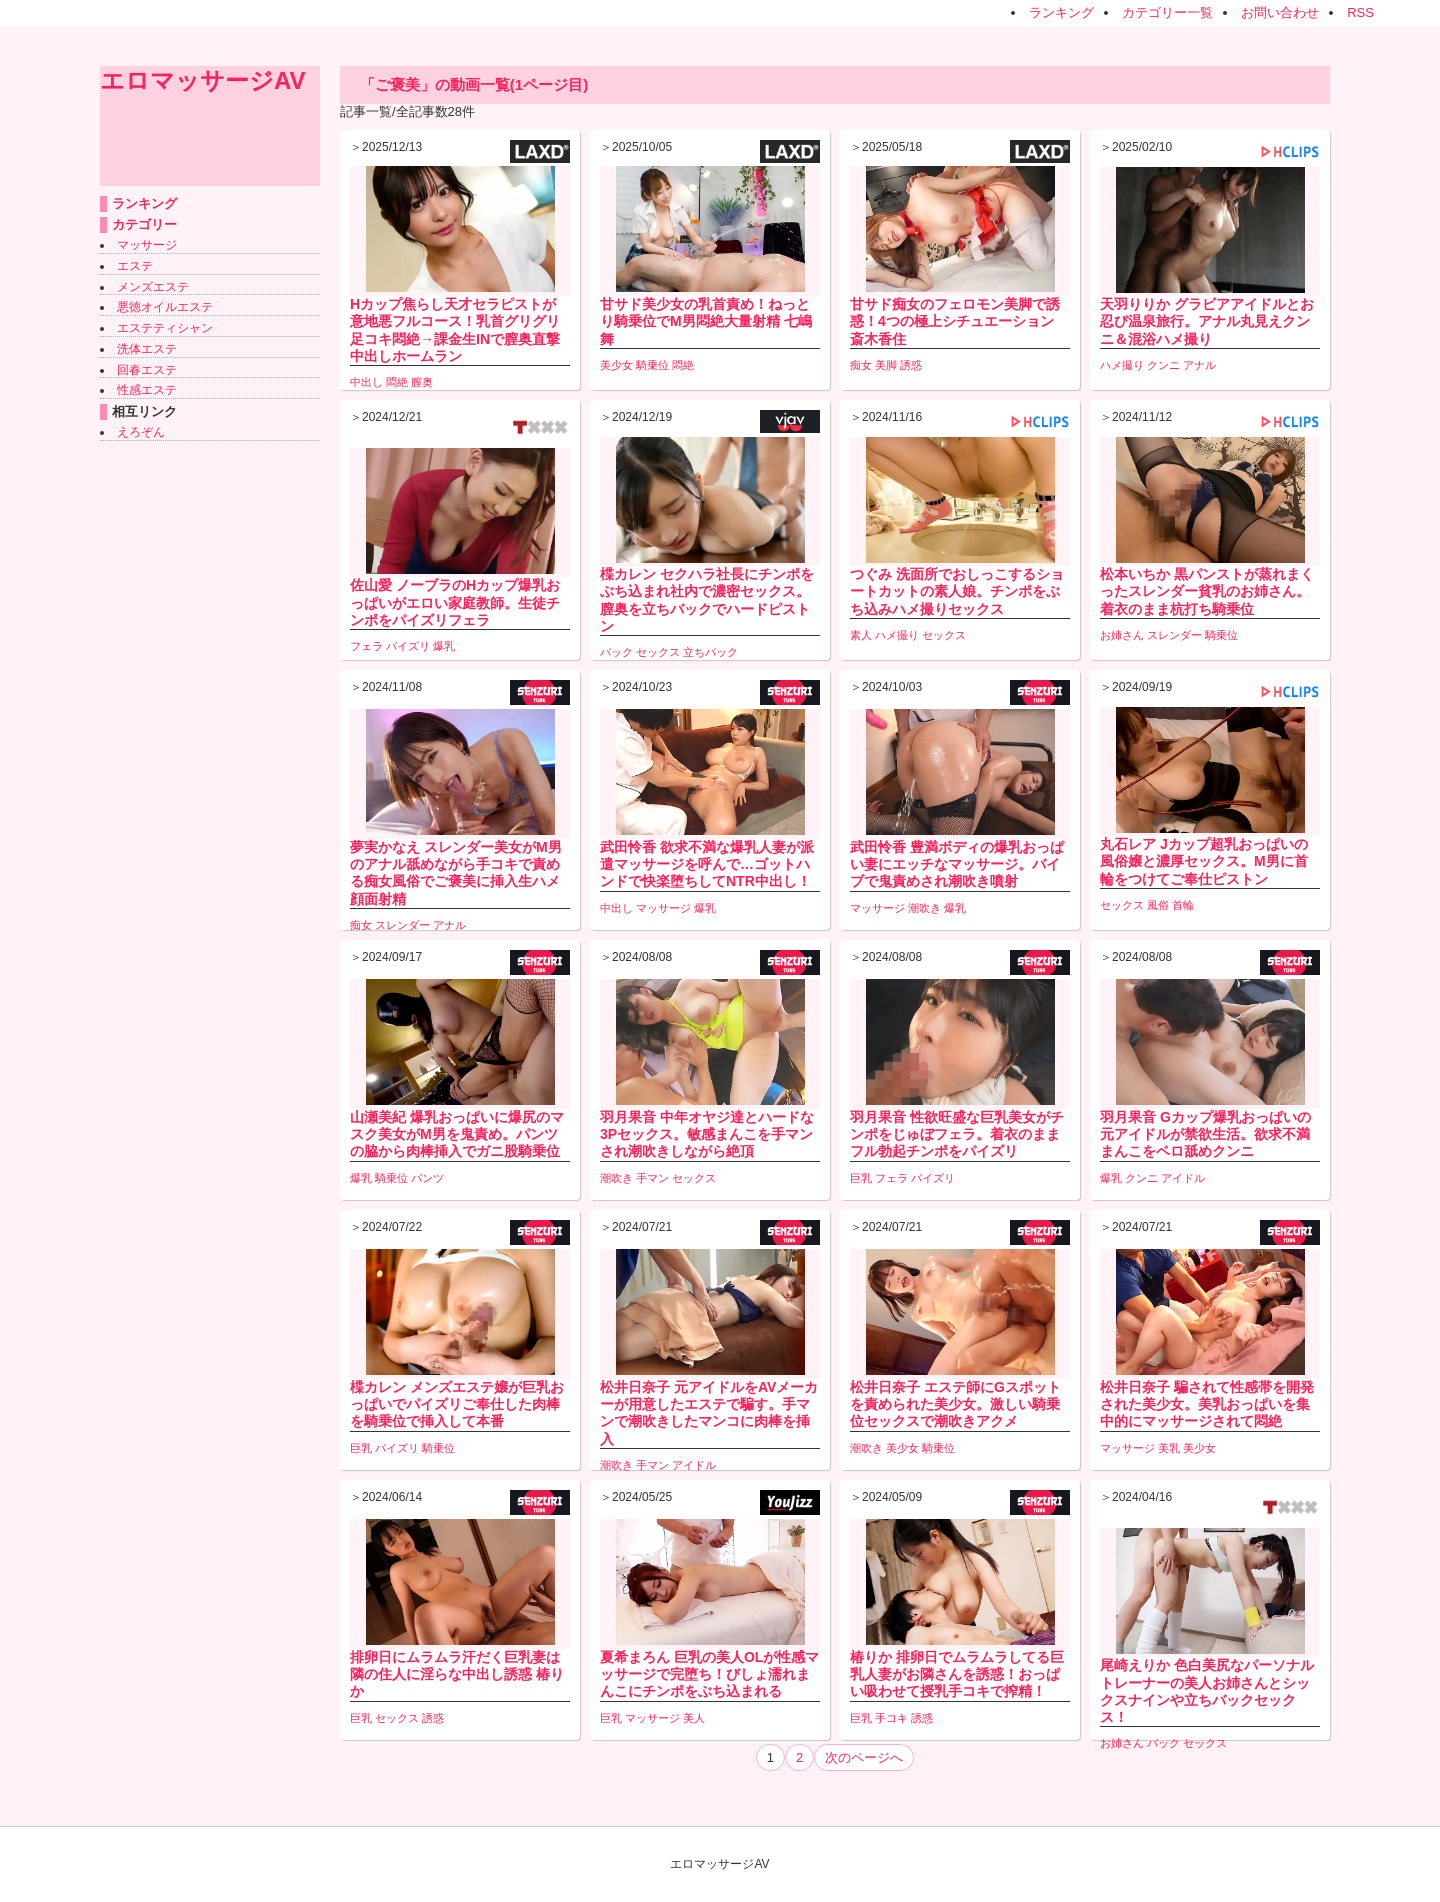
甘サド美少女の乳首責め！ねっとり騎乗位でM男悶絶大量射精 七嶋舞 (706, 321)
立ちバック (710, 652)
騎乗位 (652, 365)
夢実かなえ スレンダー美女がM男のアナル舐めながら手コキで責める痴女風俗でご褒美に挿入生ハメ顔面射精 (456, 873)
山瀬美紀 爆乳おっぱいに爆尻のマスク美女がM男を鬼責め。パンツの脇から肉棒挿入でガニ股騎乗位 (457, 1134)
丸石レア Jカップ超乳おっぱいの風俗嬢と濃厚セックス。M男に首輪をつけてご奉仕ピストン (1204, 861)
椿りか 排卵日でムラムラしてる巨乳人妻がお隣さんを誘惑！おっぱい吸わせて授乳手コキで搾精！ (957, 1674)
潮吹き (924, 908)
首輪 (1183, 905)
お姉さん (1122, 635)
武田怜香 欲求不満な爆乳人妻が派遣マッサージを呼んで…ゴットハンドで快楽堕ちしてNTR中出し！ (707, 864)
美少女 (616, 365)
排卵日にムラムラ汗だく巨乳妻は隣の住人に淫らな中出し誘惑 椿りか (457, 1674)
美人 (694, 1718)
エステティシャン (165, 328)
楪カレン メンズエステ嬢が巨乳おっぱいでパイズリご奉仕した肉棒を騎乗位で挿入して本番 (457, 1404)
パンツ (427, 1178)
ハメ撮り (1122, 365)
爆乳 (444, 646)
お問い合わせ (1280, 12)
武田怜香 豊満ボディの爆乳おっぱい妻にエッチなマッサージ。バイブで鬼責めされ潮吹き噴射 (957, 864)
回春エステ (147, 370)
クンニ (1163, 365)
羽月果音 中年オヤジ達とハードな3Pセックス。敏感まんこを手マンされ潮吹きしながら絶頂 (707, 1134)
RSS (1360, 12)
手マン (652, 1178)
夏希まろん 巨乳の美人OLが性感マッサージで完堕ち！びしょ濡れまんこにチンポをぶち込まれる (709, 1674)
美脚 (886, 365)
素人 (861, 635)
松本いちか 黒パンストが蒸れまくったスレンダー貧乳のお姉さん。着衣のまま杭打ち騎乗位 (1207, 591)
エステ (135, 266)
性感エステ (147, 390)
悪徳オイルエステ (165, 307)
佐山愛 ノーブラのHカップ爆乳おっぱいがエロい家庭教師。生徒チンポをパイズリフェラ (455, 602)
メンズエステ (153, 287)
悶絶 (397, 382)
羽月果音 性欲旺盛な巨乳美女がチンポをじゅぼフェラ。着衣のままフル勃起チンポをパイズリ (957, 1134)
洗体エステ (147, 349)
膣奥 (422, 382)
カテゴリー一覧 (1167, 12)
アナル (1199, 365)
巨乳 (861, 1178)
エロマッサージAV (203, 80)
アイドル (1183, 1178)
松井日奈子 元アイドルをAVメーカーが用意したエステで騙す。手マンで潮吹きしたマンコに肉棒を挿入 (709, 1413)
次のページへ (864, 1757)
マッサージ (147, 245)
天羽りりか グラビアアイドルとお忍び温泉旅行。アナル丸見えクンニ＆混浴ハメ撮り (1207, 321)
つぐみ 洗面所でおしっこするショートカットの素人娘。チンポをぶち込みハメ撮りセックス (957, 591)
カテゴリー (144, 224)
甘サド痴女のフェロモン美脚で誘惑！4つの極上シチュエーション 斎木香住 (955, 321)
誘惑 (911, 365)
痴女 (861, 365)
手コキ (891, 1718)
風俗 (1158, 905)
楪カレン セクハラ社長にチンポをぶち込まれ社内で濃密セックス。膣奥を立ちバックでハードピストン (707, 600)
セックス (658, 652)
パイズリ (408, 646)
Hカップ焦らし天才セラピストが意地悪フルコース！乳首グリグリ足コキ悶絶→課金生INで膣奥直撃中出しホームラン (455, 330)
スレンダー (1174, 635)
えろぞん (141, 432)
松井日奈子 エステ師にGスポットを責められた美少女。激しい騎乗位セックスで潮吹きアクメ (955, 1404)
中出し (366, 382)
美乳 (1169, 1448)
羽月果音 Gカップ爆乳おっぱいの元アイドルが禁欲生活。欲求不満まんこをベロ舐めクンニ (1205, 1134)
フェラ (366, 646)
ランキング (1061, 12)
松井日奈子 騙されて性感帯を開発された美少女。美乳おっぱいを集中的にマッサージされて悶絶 (1207, 1404)
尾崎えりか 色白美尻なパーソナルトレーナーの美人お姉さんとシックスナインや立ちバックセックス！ (1207, 1691)
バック (616, 652)
